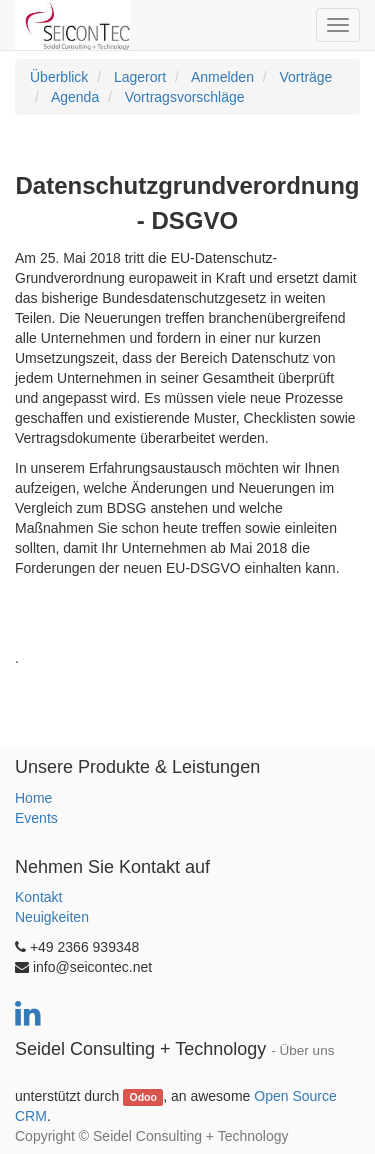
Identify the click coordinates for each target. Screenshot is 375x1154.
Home (33, 798)
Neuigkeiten (52, 917)
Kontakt (38, 897)
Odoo (142, 1097)
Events (36, 818)
